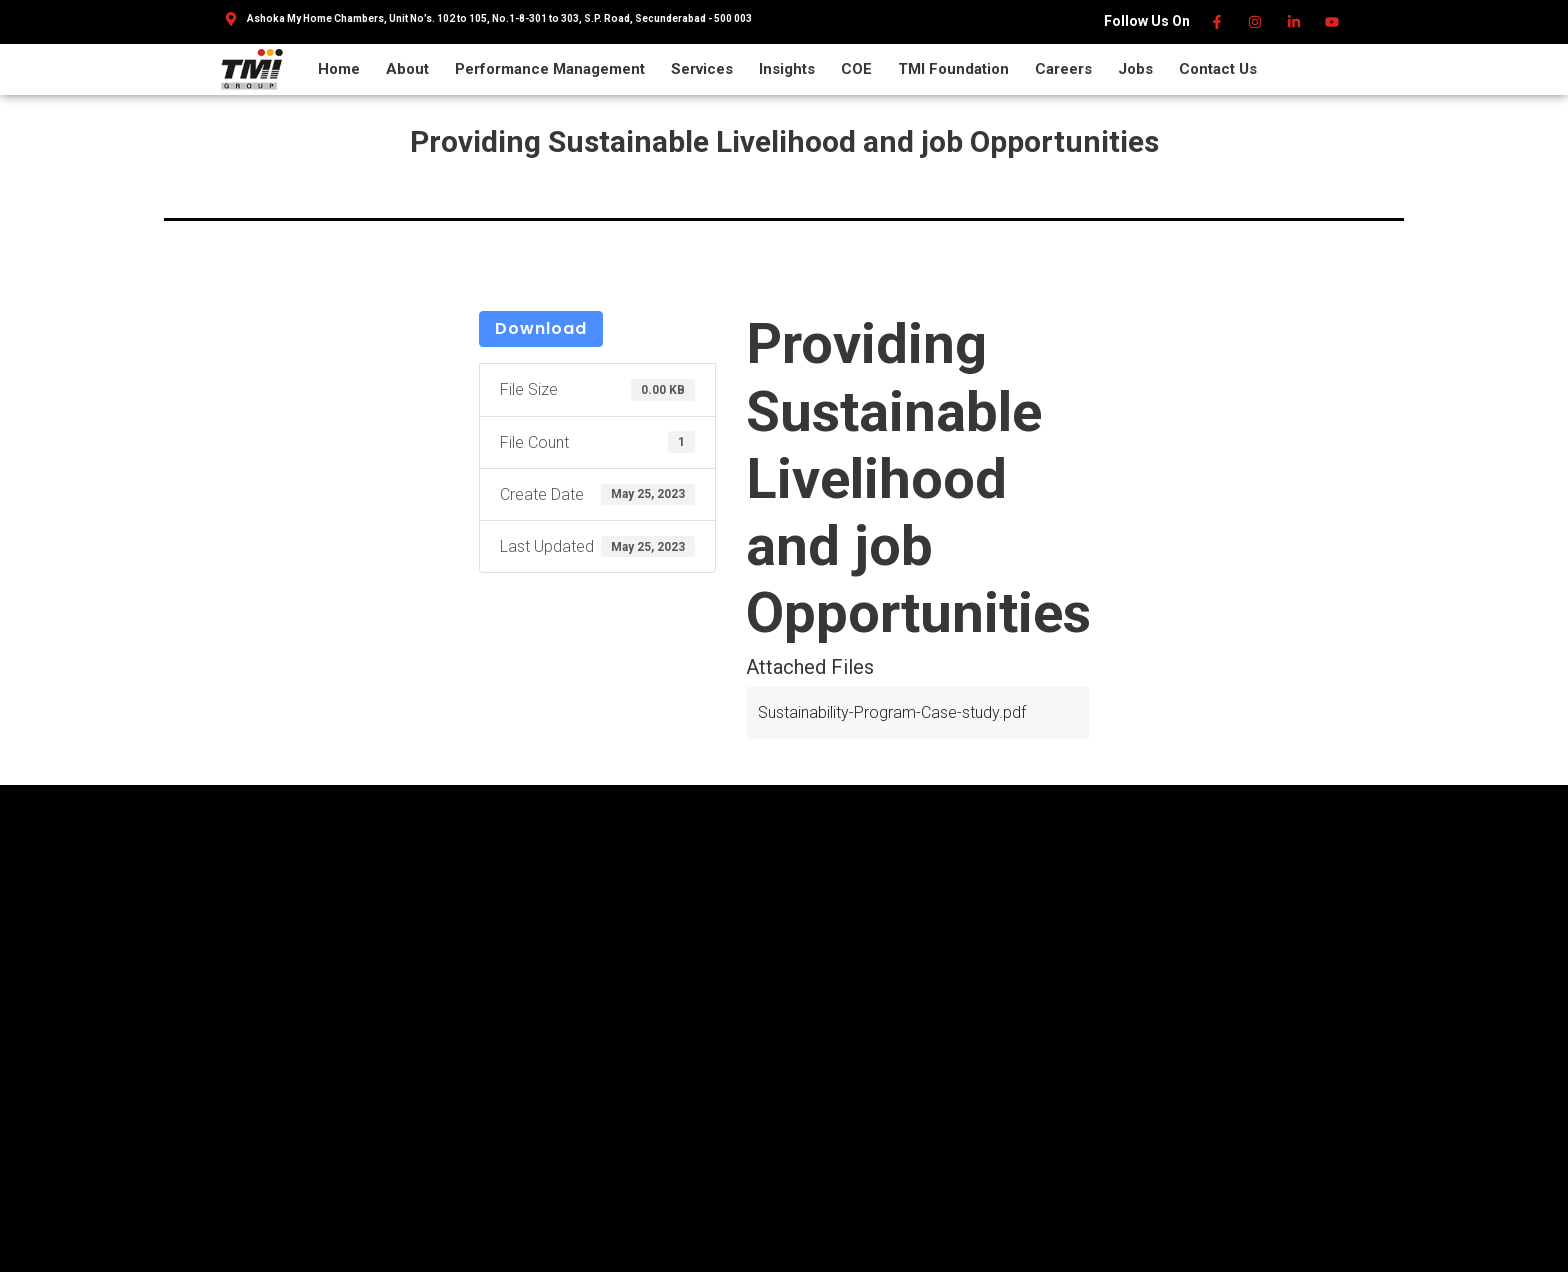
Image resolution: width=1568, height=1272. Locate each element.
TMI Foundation (953, 69)
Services (702, 69)
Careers (1063, 69)
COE (856, 69)
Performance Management (550, 69)
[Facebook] (1217, 22)
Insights (787, 69)
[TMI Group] (252, 68)
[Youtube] (1333, 22)
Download (541, 328)
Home (339, 69)
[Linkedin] (1294, 22)
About (407, 69)
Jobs (1135, 69)
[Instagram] (1256, 22)
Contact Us (1218, 69)
